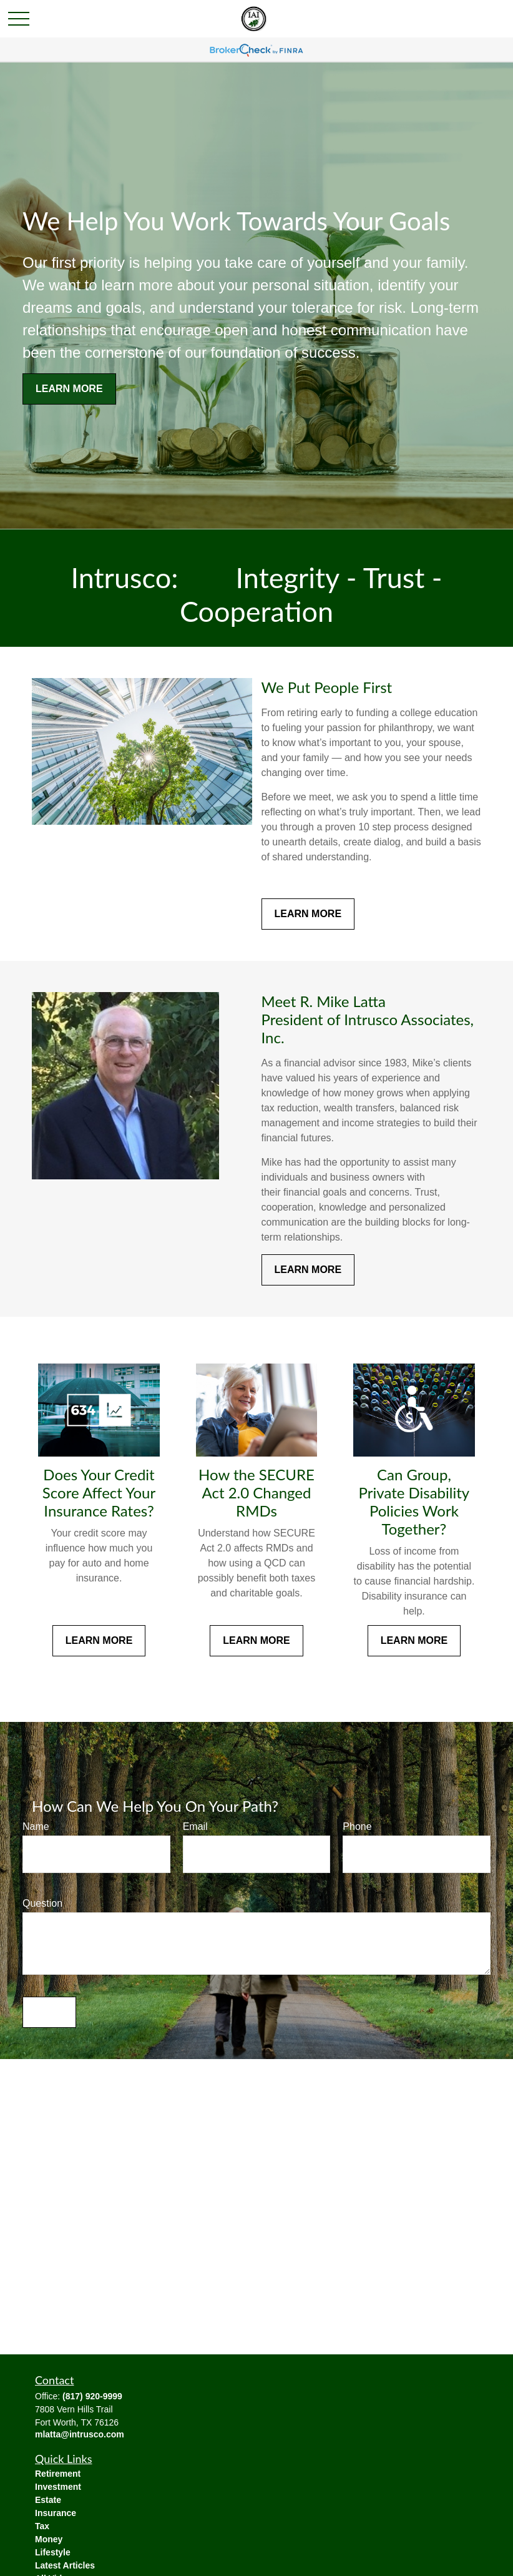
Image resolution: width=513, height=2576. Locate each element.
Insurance (55, 2513)
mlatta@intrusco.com (79, 2434)
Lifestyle (53, 2552)
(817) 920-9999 (92, 2396)
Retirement (58, 2474)
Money (48, 2539)
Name (35, 1826)
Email (195, 1826)
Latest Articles (65, 2565)
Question (42, 1903)
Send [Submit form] (49, 2012)
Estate (48, 2500)
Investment (58, 2487)
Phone (357, 1826)
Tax (42, 2526)
